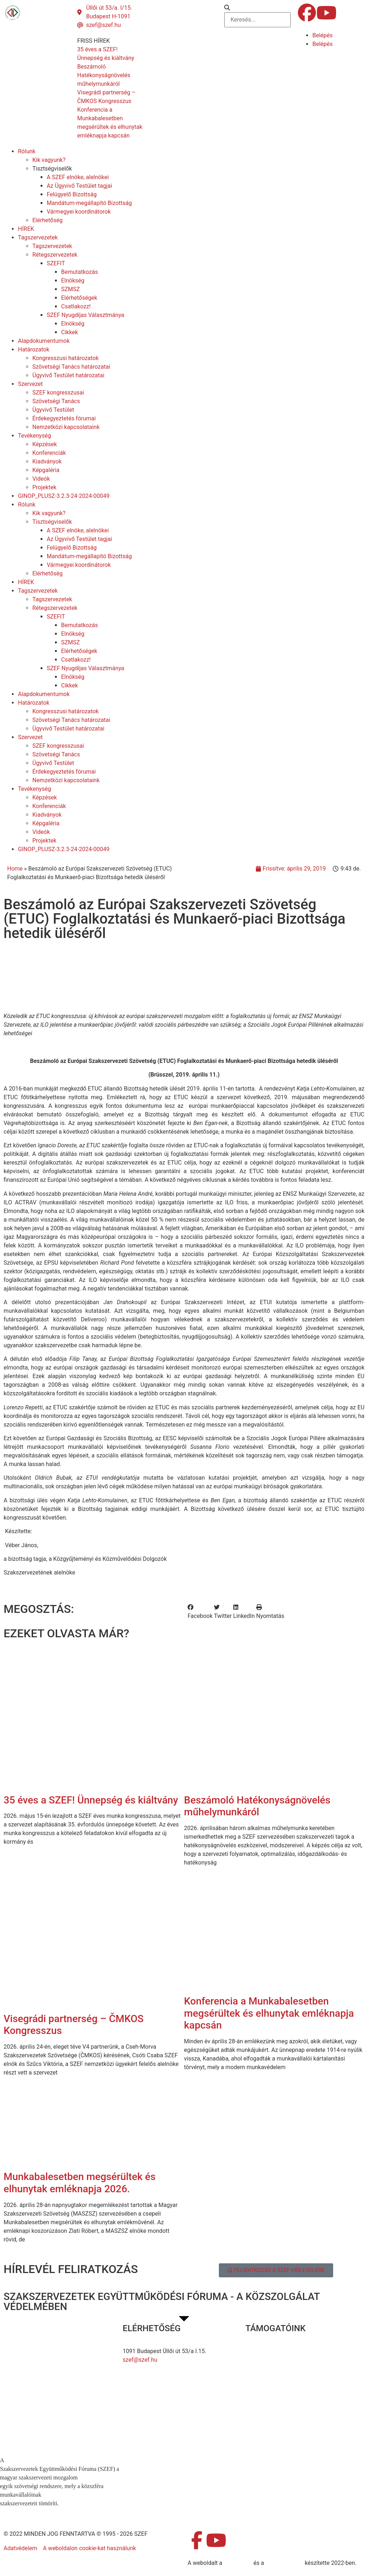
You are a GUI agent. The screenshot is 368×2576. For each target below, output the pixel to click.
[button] (257, 8)
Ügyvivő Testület (53, 409)
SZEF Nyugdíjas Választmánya (85, 315)
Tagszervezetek (38, 237)
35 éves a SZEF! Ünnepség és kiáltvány (91, 1800)
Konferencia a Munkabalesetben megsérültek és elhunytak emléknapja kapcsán (269, 2013)
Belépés (322, 35)
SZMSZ (70, 289)
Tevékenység (34, 435)
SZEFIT (56, 263)
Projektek (44, 487)
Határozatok (33, 349)
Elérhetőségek (79, 297)
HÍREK (26, 228)
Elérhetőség (47, 220)
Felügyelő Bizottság (72, 194)
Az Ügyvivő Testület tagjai (79, 185)
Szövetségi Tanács (56, 401)
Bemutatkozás (79, 272)
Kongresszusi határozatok (65, 358)
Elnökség (72, 280)
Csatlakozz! (76, 306)
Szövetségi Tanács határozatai (71, 366)
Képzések (44, 444)
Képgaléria (45, 470)
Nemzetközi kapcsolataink (66, 427)
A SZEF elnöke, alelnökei (78, 177)
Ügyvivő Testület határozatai (68, 375)
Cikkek (69, 332)
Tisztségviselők (52, 168)
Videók (41, 478)
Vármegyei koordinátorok (79, 211)
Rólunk (27, 151)
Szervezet (30, 384)
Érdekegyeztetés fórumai (64, 418)
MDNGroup (238, 2562)
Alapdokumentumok (44, 340)
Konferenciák (49, 452)
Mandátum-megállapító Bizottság (89, 203)
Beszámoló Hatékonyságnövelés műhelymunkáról (257, 1806)
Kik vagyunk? (48, 160)
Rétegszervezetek (54, 254)
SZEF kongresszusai (58, 392)
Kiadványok (47, 461)
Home (15, 868)
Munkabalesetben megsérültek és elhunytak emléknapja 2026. (80, 2183)
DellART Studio (284, 2562)
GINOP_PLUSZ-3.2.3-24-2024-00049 (64, 496)
